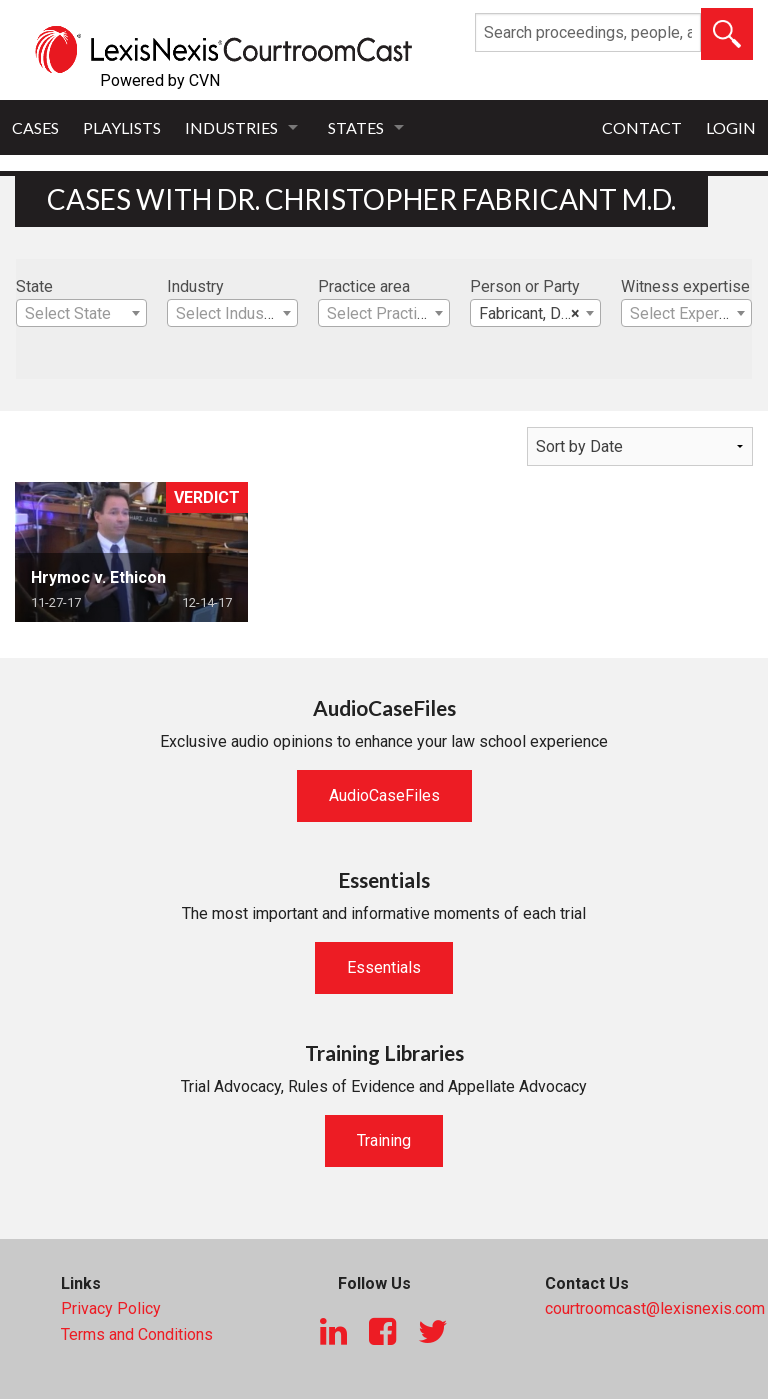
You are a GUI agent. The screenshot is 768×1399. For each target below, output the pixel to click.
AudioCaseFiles (384, 795)
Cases (35, 127)
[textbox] (81, 314)
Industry (195, 286)
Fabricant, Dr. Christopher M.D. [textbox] (539, 314)
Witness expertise (685, 286)
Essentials (384, 967)
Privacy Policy (111, 1308)
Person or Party (525, 286)
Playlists (122, 127)
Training (384, 1140)
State (34, 286)
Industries (231, 127)
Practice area (364, 286)
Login (731, 127)
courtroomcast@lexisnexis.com (655, 1308)
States (356, 127)
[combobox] (81, 313)
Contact (642, 127)
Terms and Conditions (137, 1334)
